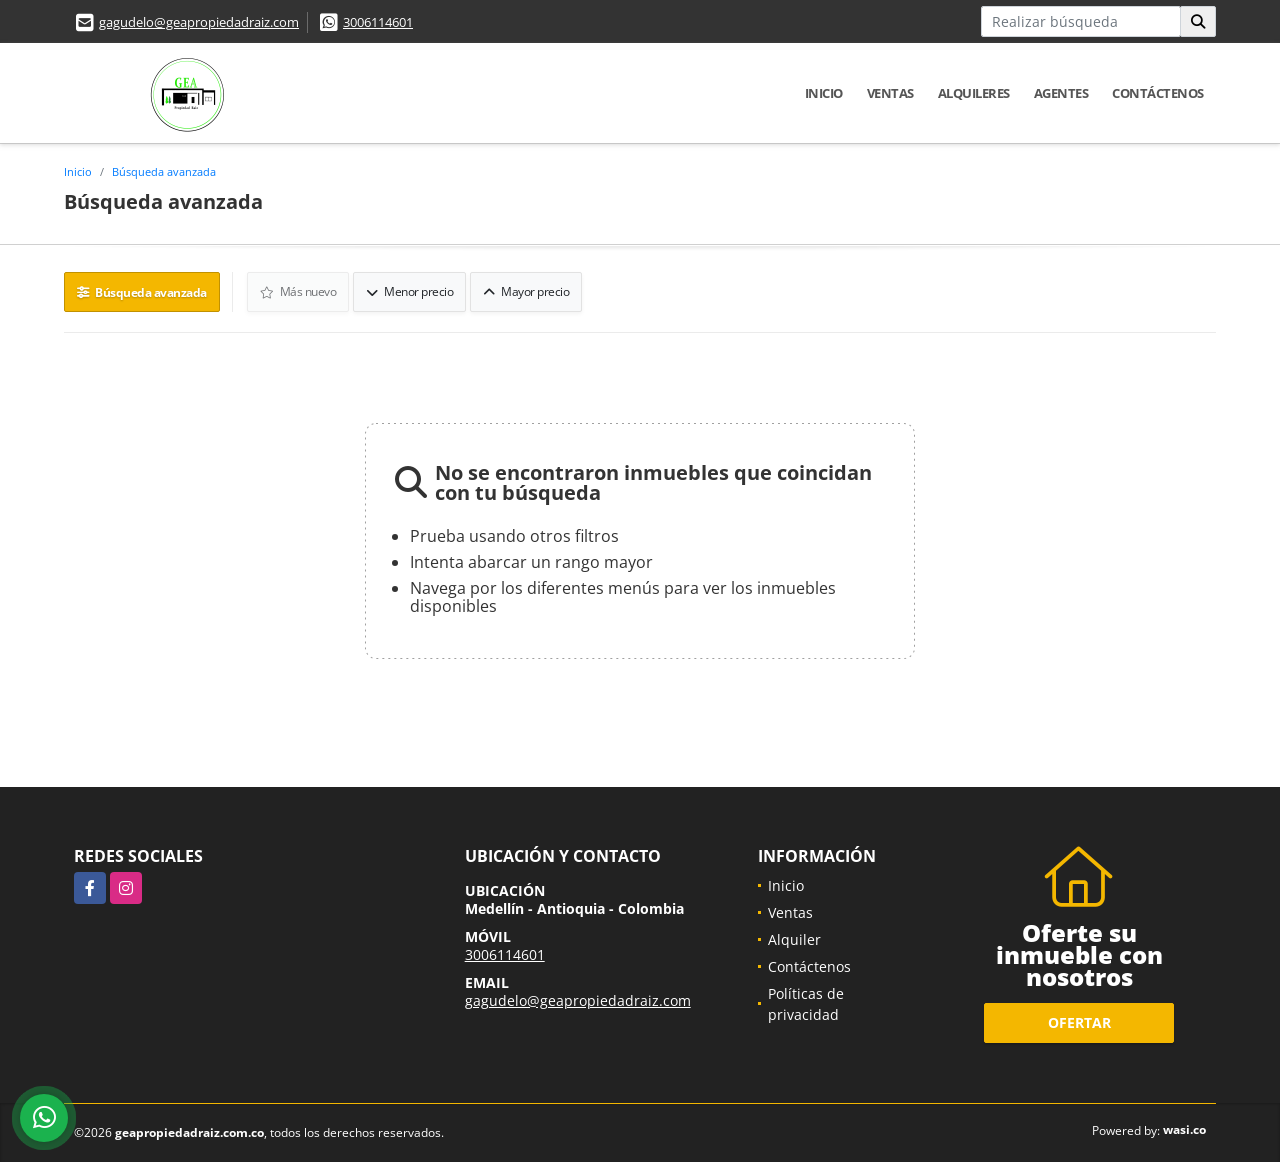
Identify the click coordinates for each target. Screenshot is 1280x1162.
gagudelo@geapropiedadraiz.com (199, 22)
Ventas (890, 93)
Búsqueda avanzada (164, 171)
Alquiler (794, 939)
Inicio (824, 93)
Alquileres (974, 93)
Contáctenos (1158, 93)
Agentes (1061, 93)
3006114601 (378, 22)
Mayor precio (526, 291)
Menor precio (409, 291)
